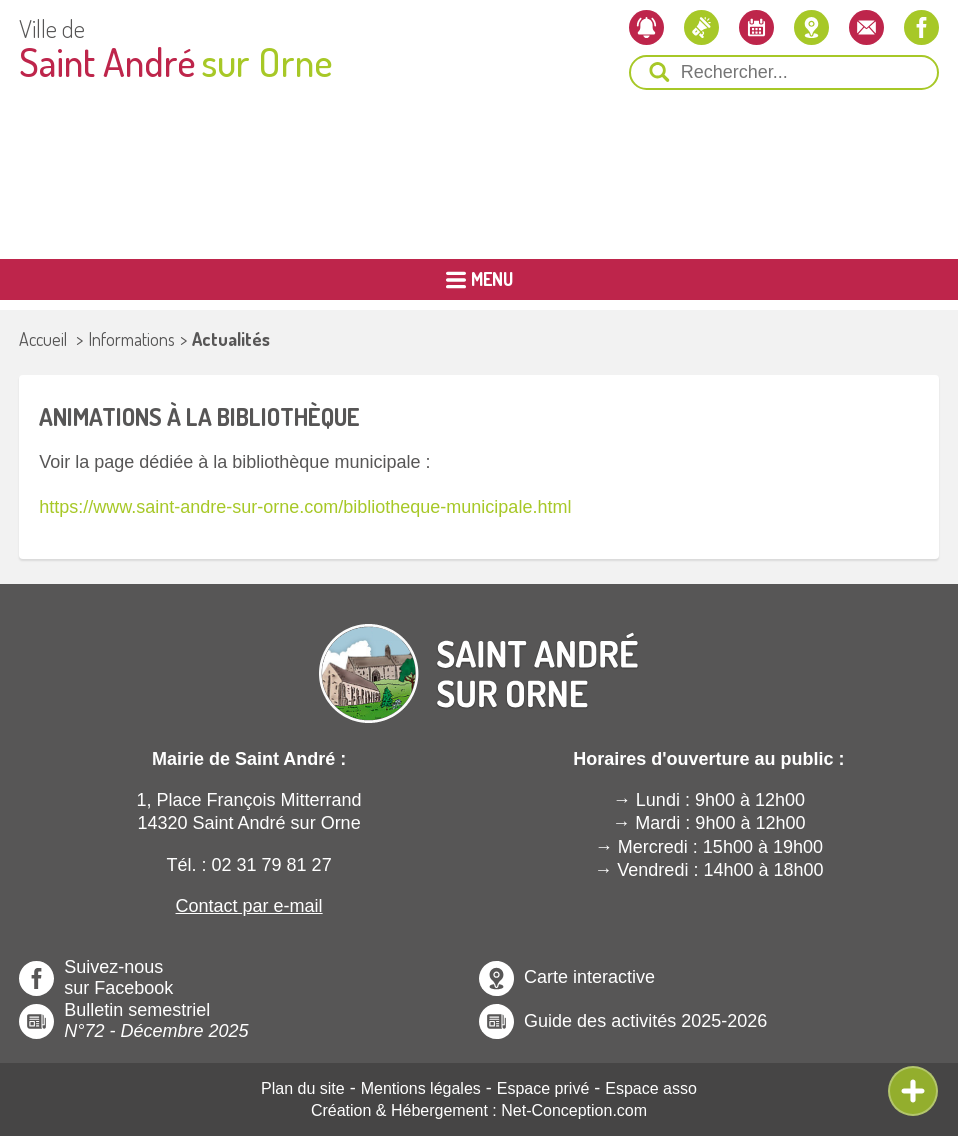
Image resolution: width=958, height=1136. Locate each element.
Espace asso (651, 1088)
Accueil (43, 339)
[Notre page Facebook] (921, 27)
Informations (131, 339)
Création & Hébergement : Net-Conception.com (479, 1110)
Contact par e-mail (249, 906)
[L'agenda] (756, 27)
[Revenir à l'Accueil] (479, 657)
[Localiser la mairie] (811, 27)
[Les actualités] (701, 27)
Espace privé (543, 1088)
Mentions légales (421, 1088)
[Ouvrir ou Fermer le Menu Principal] (479, 279)
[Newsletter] (646, 27)
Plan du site (303, 1088)
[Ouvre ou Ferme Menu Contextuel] (913, 1091)
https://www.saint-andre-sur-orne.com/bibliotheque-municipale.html (305, 507)
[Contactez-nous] (866, 27)
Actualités (231, 339)
